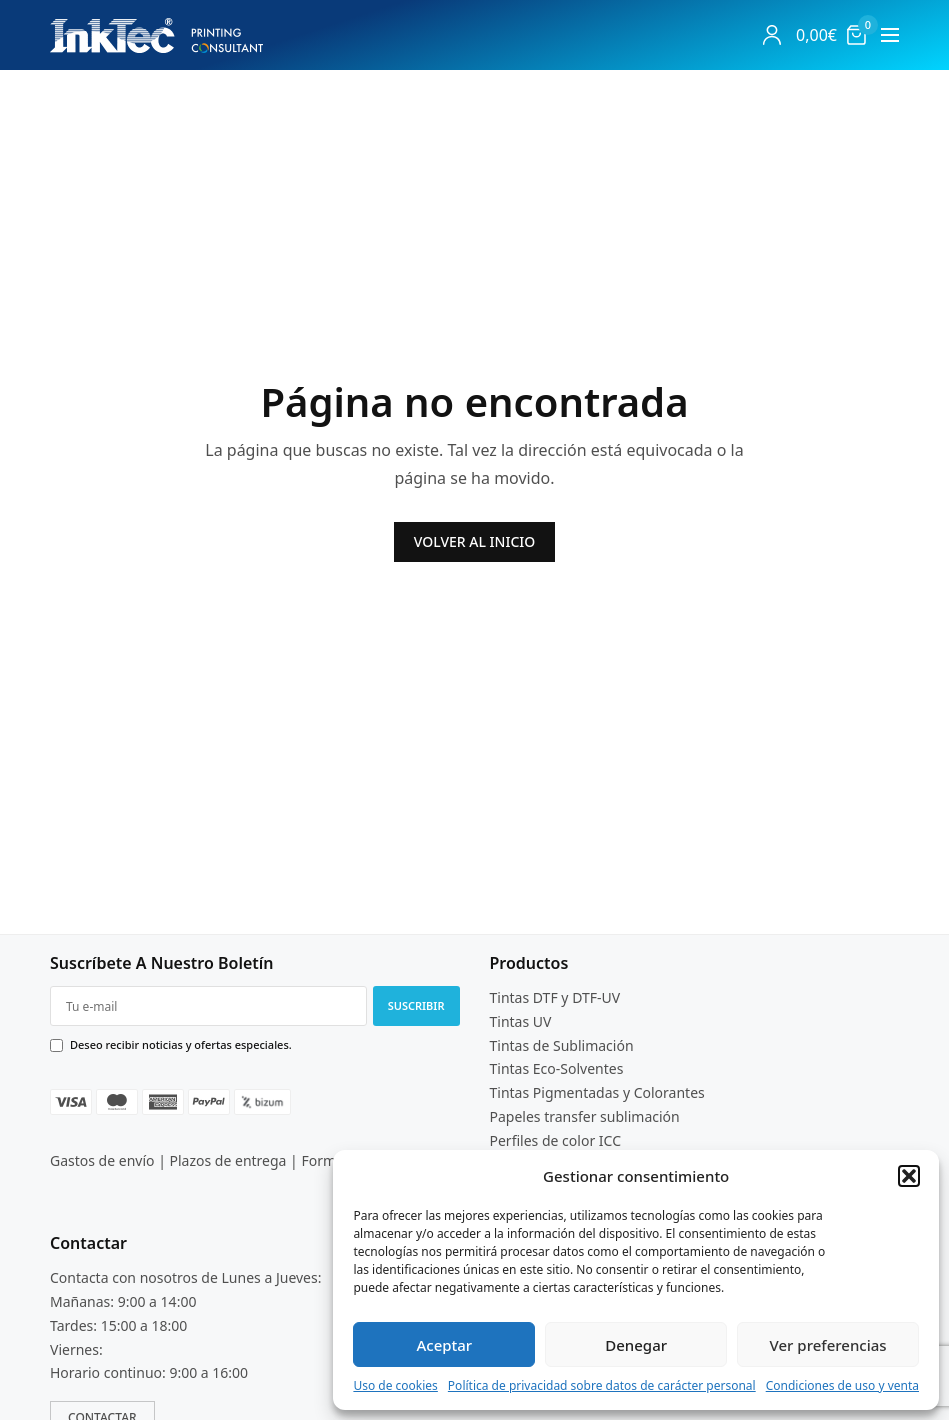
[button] (909, 1176)
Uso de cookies (395, 1385)
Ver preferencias (828, 1345)
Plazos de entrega (228, 1160)
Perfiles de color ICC (555, 1140)
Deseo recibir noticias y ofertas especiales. (181, 1044)
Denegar (636, 1345)
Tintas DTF (524, 997)
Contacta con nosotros (124, 1277)
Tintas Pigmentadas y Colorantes (597, 1092)
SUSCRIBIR (416, 1005)
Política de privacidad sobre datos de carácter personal (602, 1385)
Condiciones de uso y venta (842, 1385)
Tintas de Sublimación (562, 1045)
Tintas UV (521, 1021)
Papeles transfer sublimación (585, 1116)
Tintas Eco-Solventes (557, 1069)
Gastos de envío (102, 1160)
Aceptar (444, 1345)
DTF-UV (596, 997)
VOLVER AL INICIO (474, 541)
